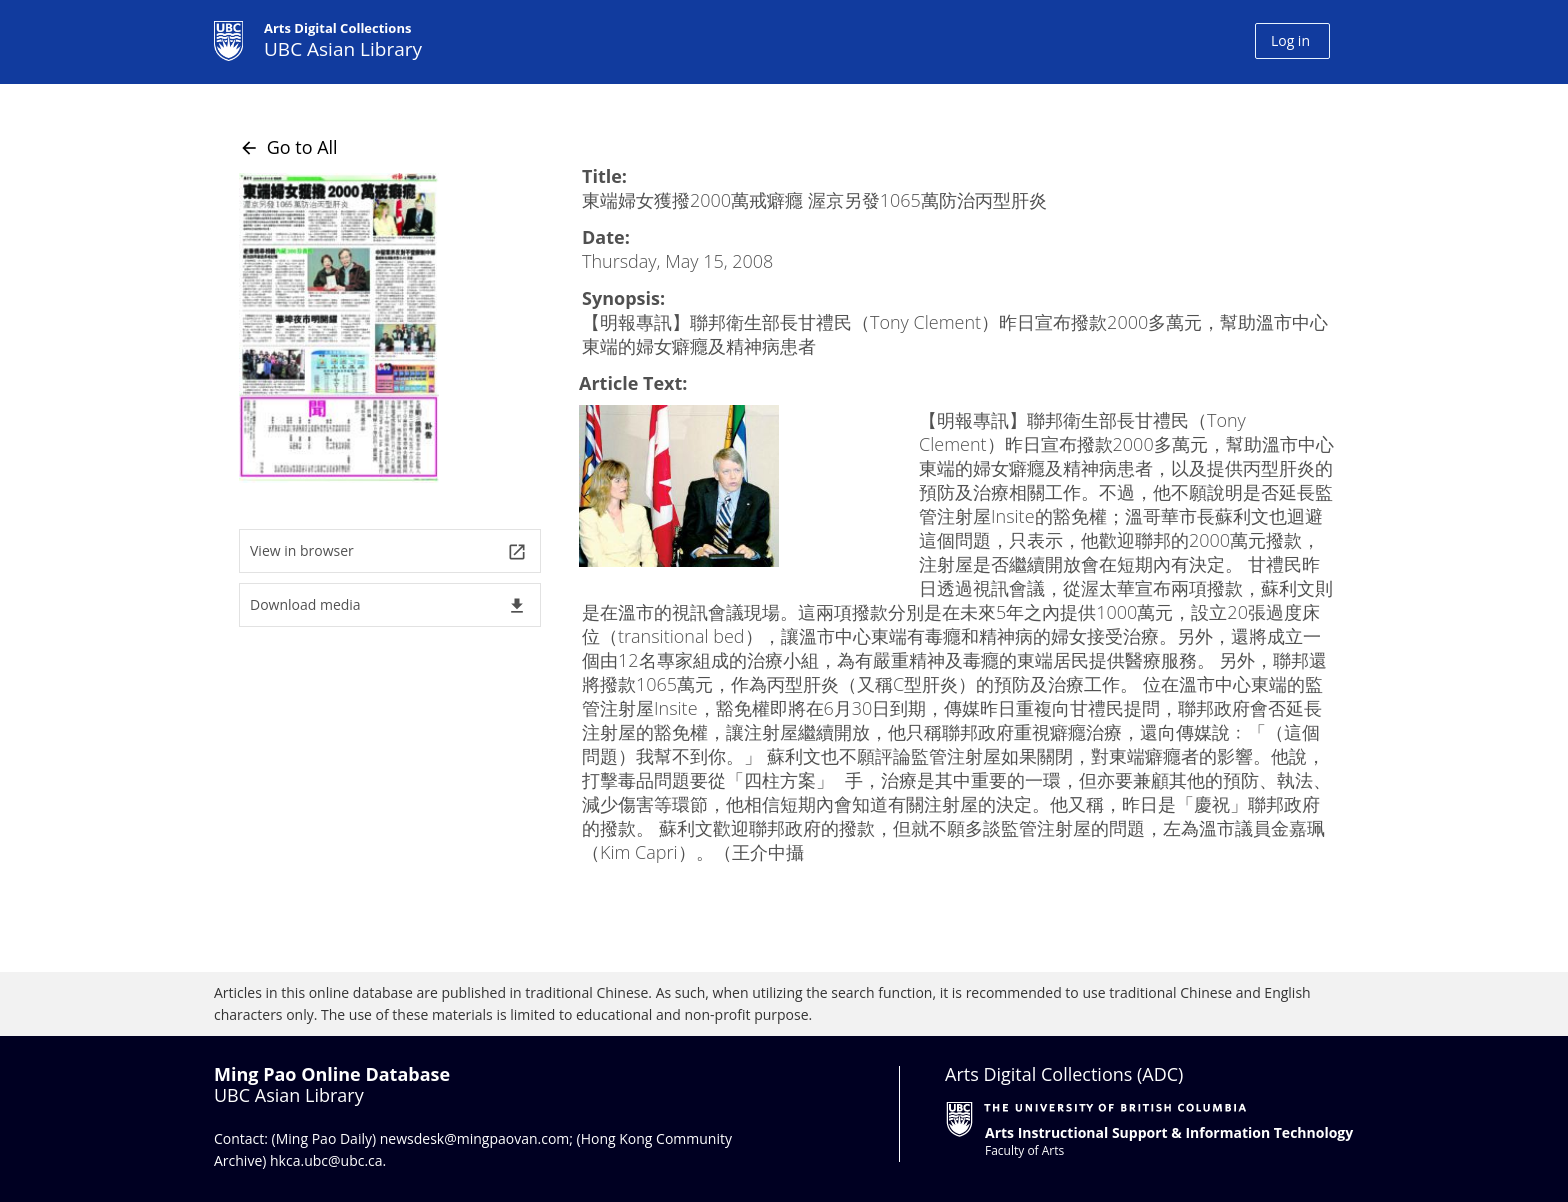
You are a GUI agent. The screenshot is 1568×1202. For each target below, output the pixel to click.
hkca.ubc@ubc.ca (326, 1160)
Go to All (288, 147)
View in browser (388, 551)
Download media (388, 605)
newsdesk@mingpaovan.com (475, 1138)
